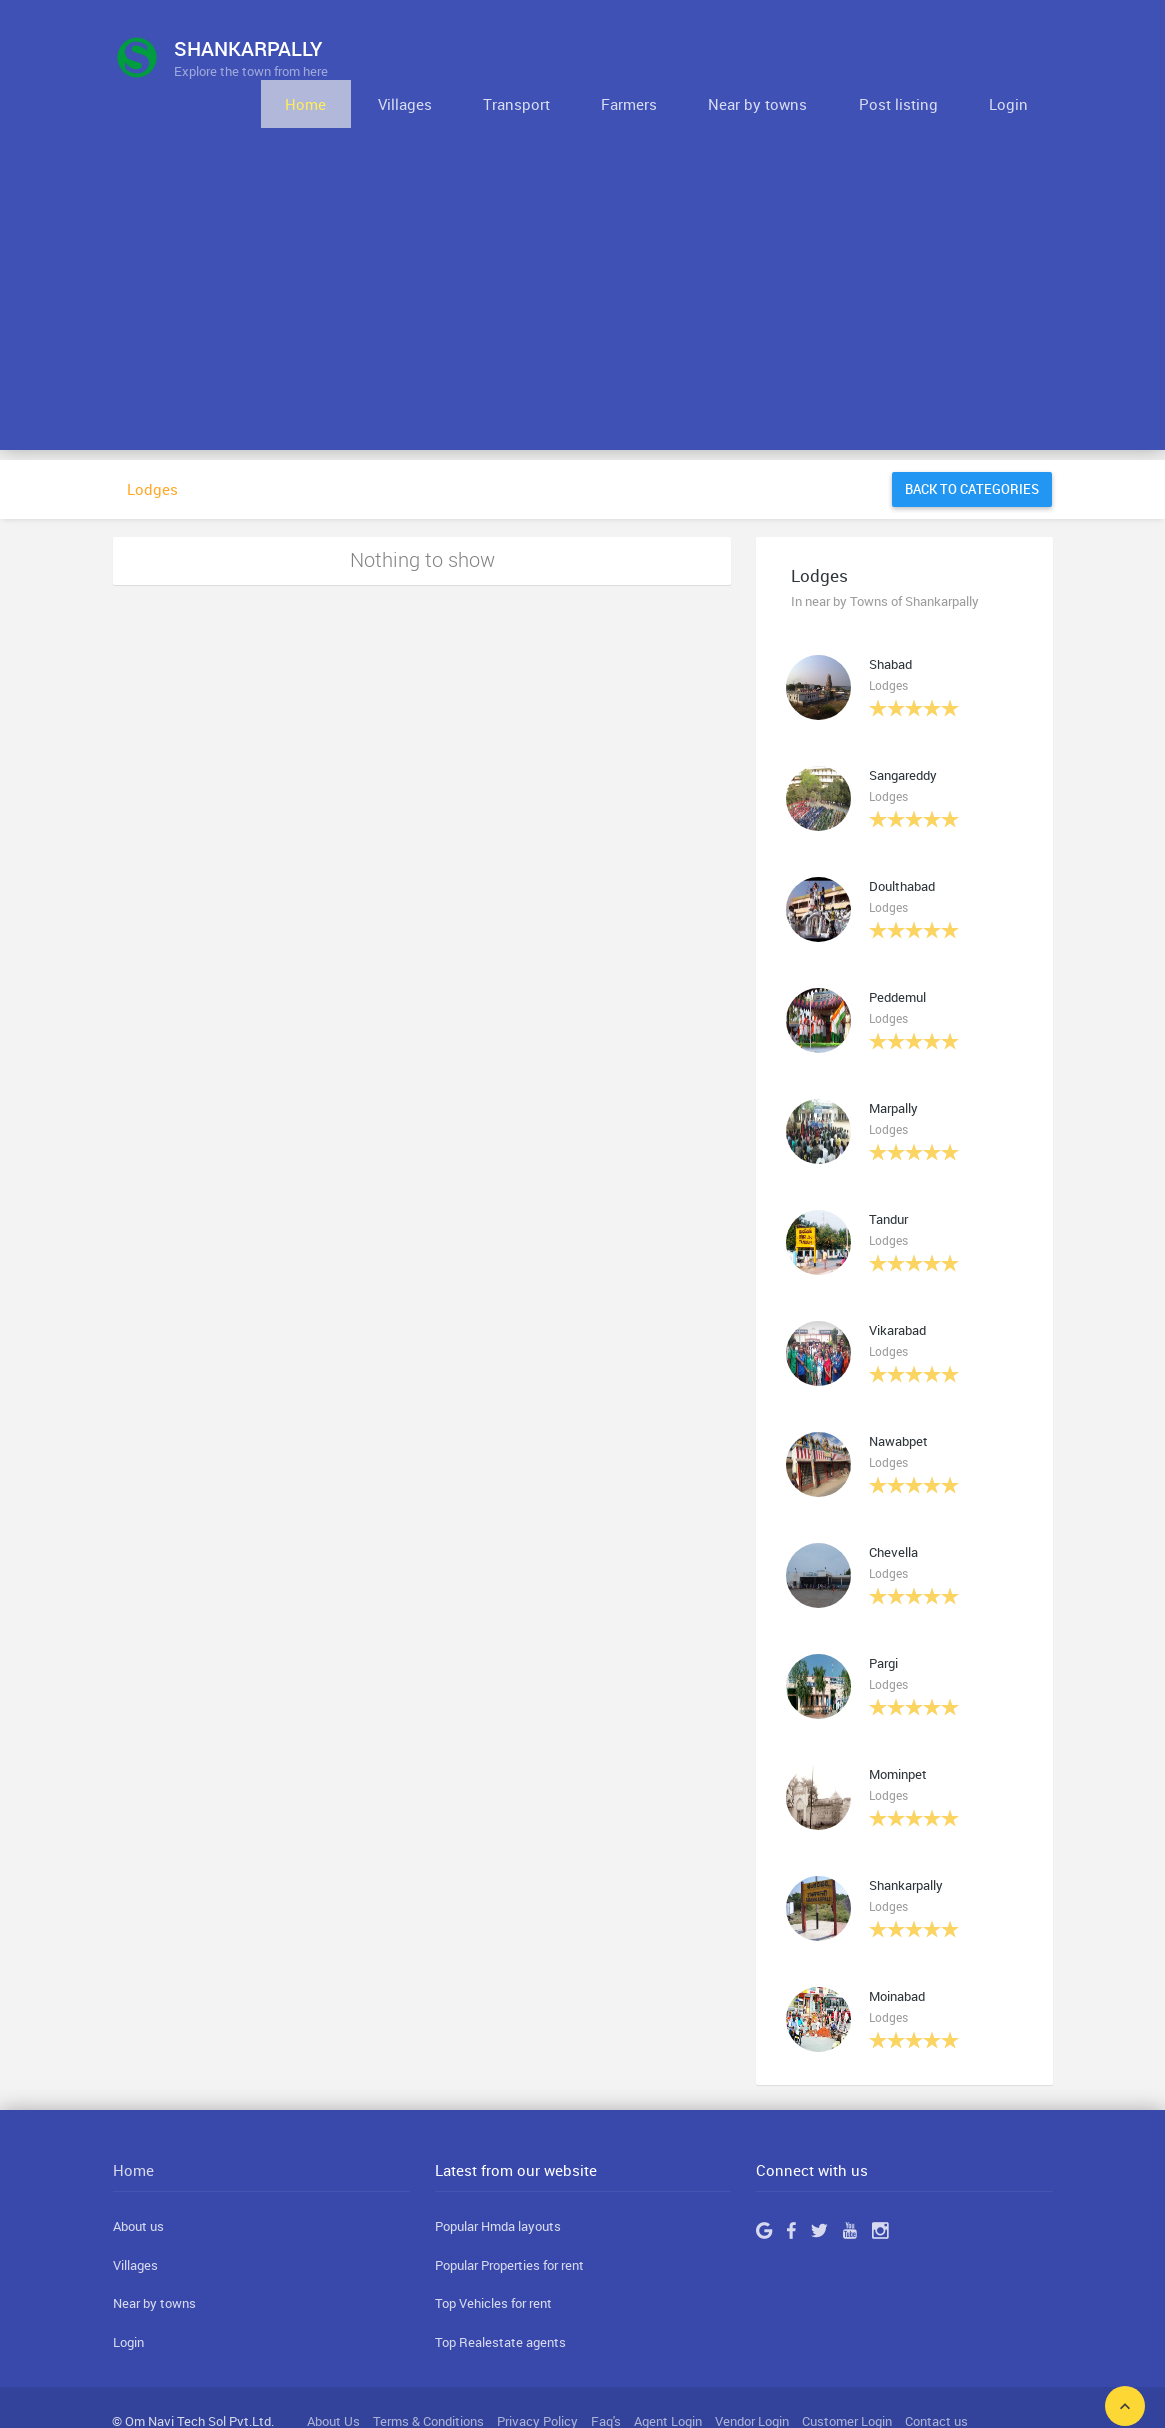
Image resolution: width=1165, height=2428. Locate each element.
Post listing (931, 57)
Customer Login (847, 2375)
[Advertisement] (582, 265)
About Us (333, 2375)
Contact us (936, 2375)
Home (450, 57)
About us (138, 2181)
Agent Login (668, 2375)
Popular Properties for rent (509, 2220)
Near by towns (813, 57)
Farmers (707, 57)
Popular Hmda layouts (498, 2181)
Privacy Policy (537, 2375)
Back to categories (972, 444)
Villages (527, 57)
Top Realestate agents (500, 2297)
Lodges (152, 444)
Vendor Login (752, 2375)
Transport (616, 57)
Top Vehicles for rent (493, 2258)
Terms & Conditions (428, 2375)
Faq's (606, 2375)
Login (1019, 57)
